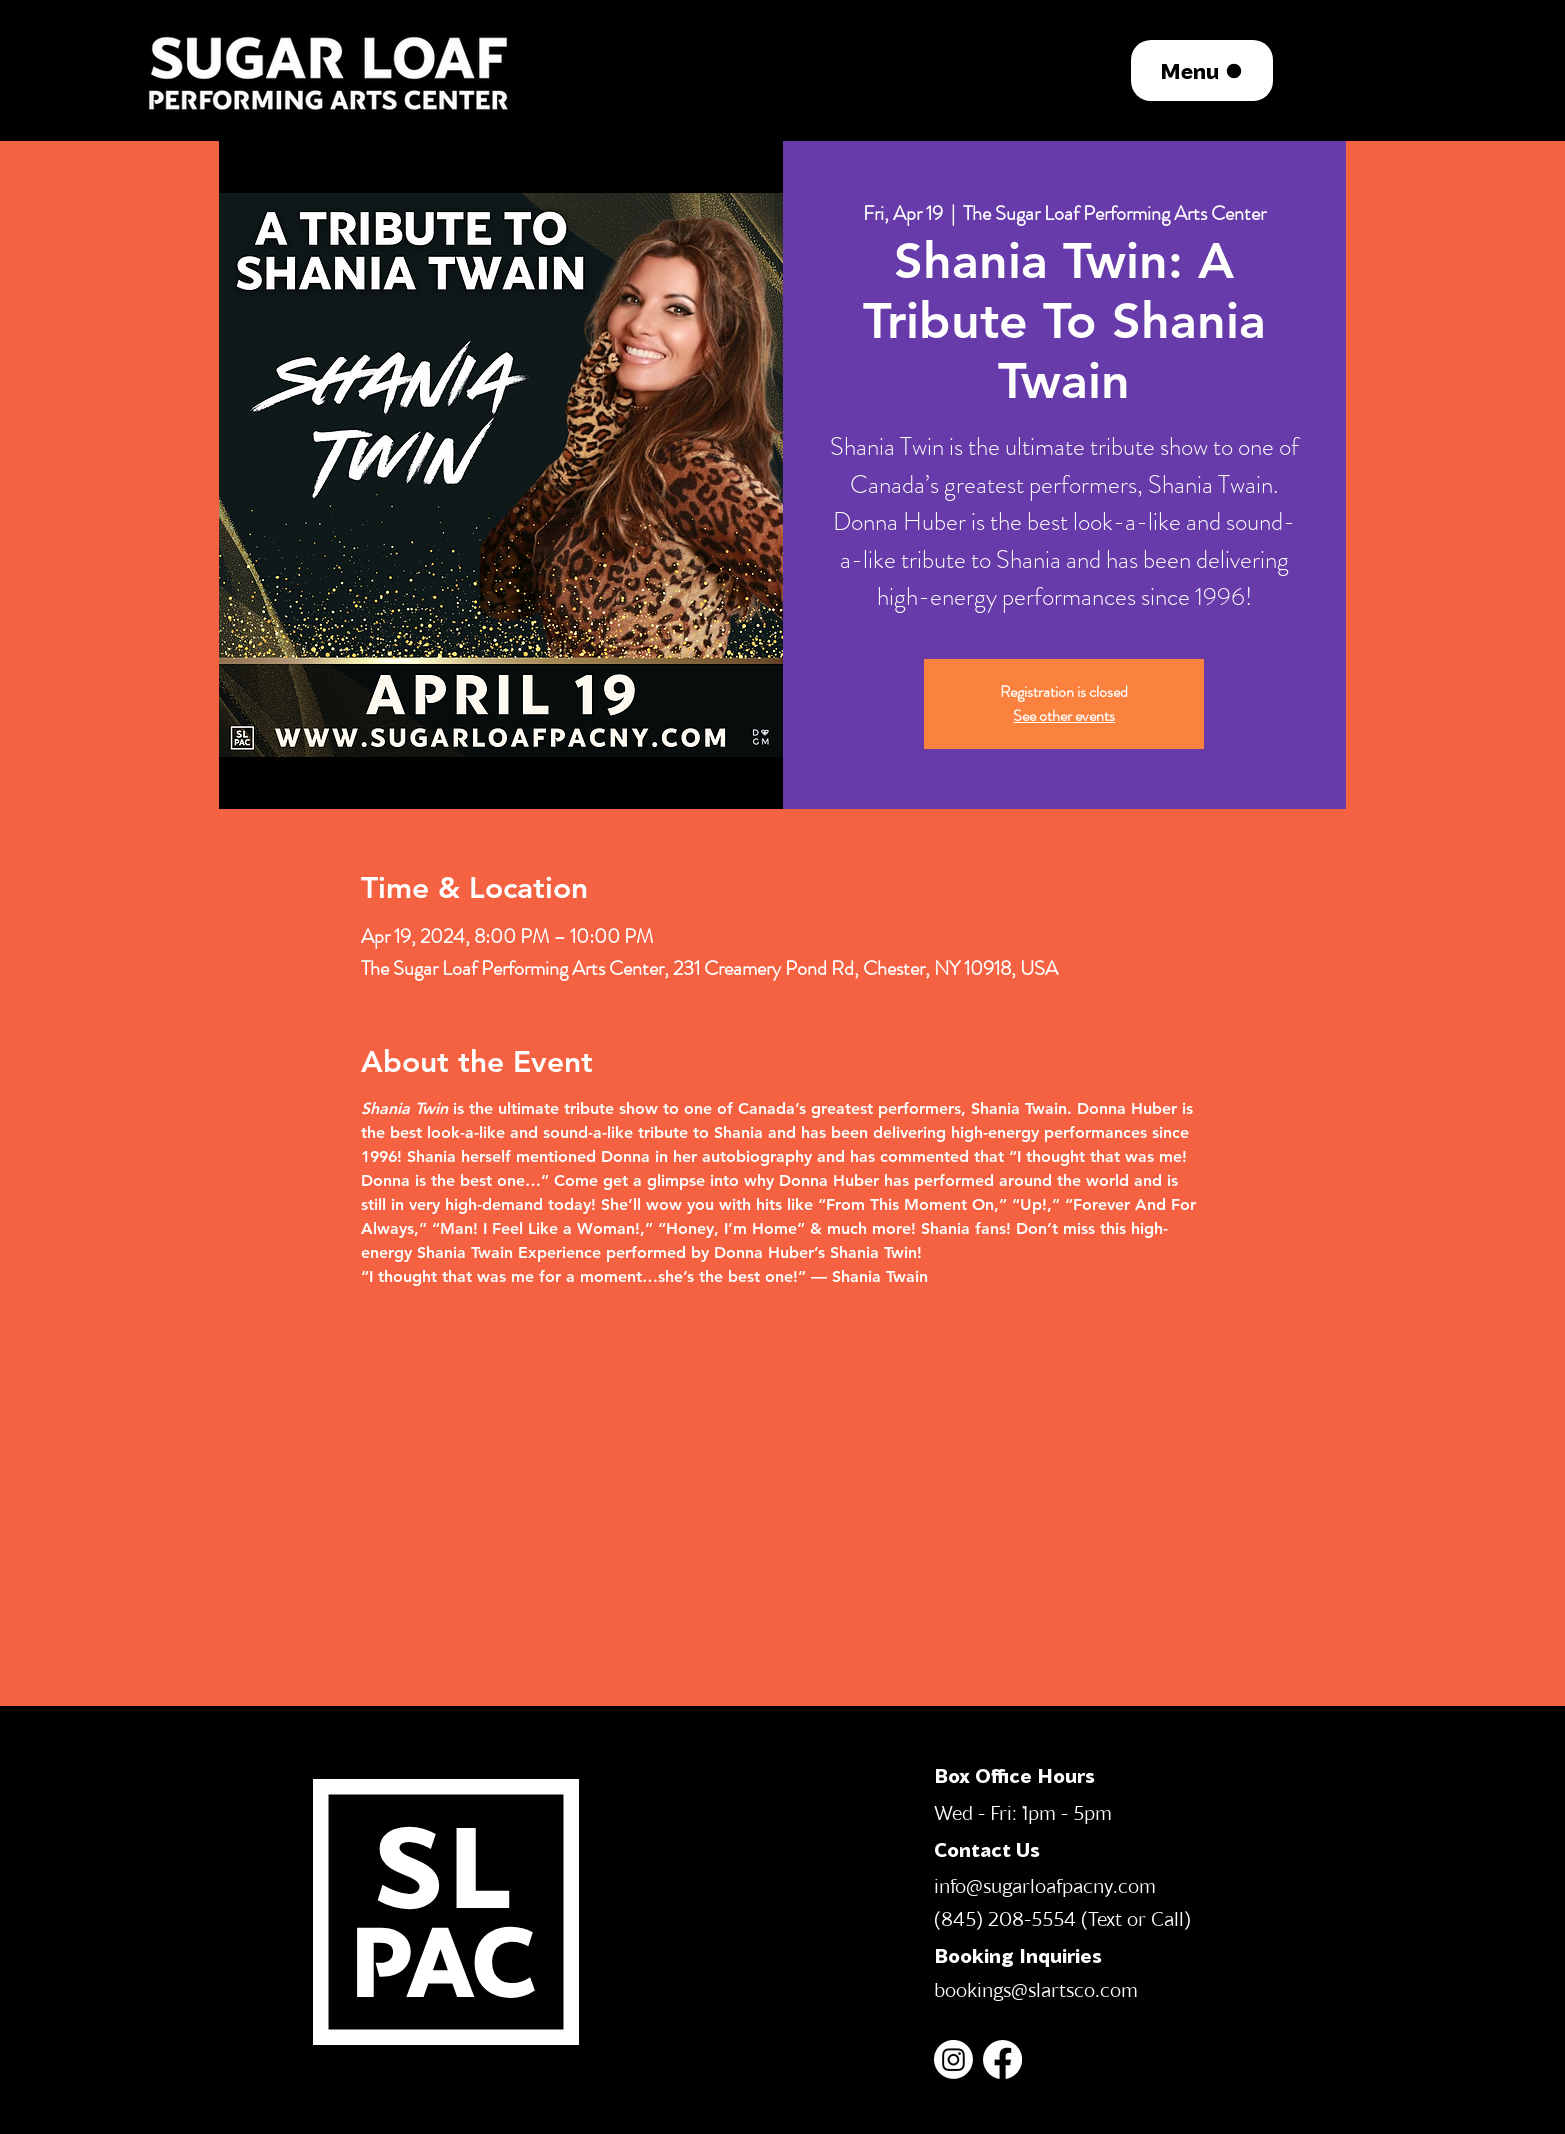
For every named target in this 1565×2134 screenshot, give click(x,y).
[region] (330, 70)
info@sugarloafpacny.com (1045, 1885)
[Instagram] (953, 2059)
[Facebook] (1002, 2059)
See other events (1064, 715)
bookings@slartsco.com (1036, 1989)
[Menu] (1202, 70)
